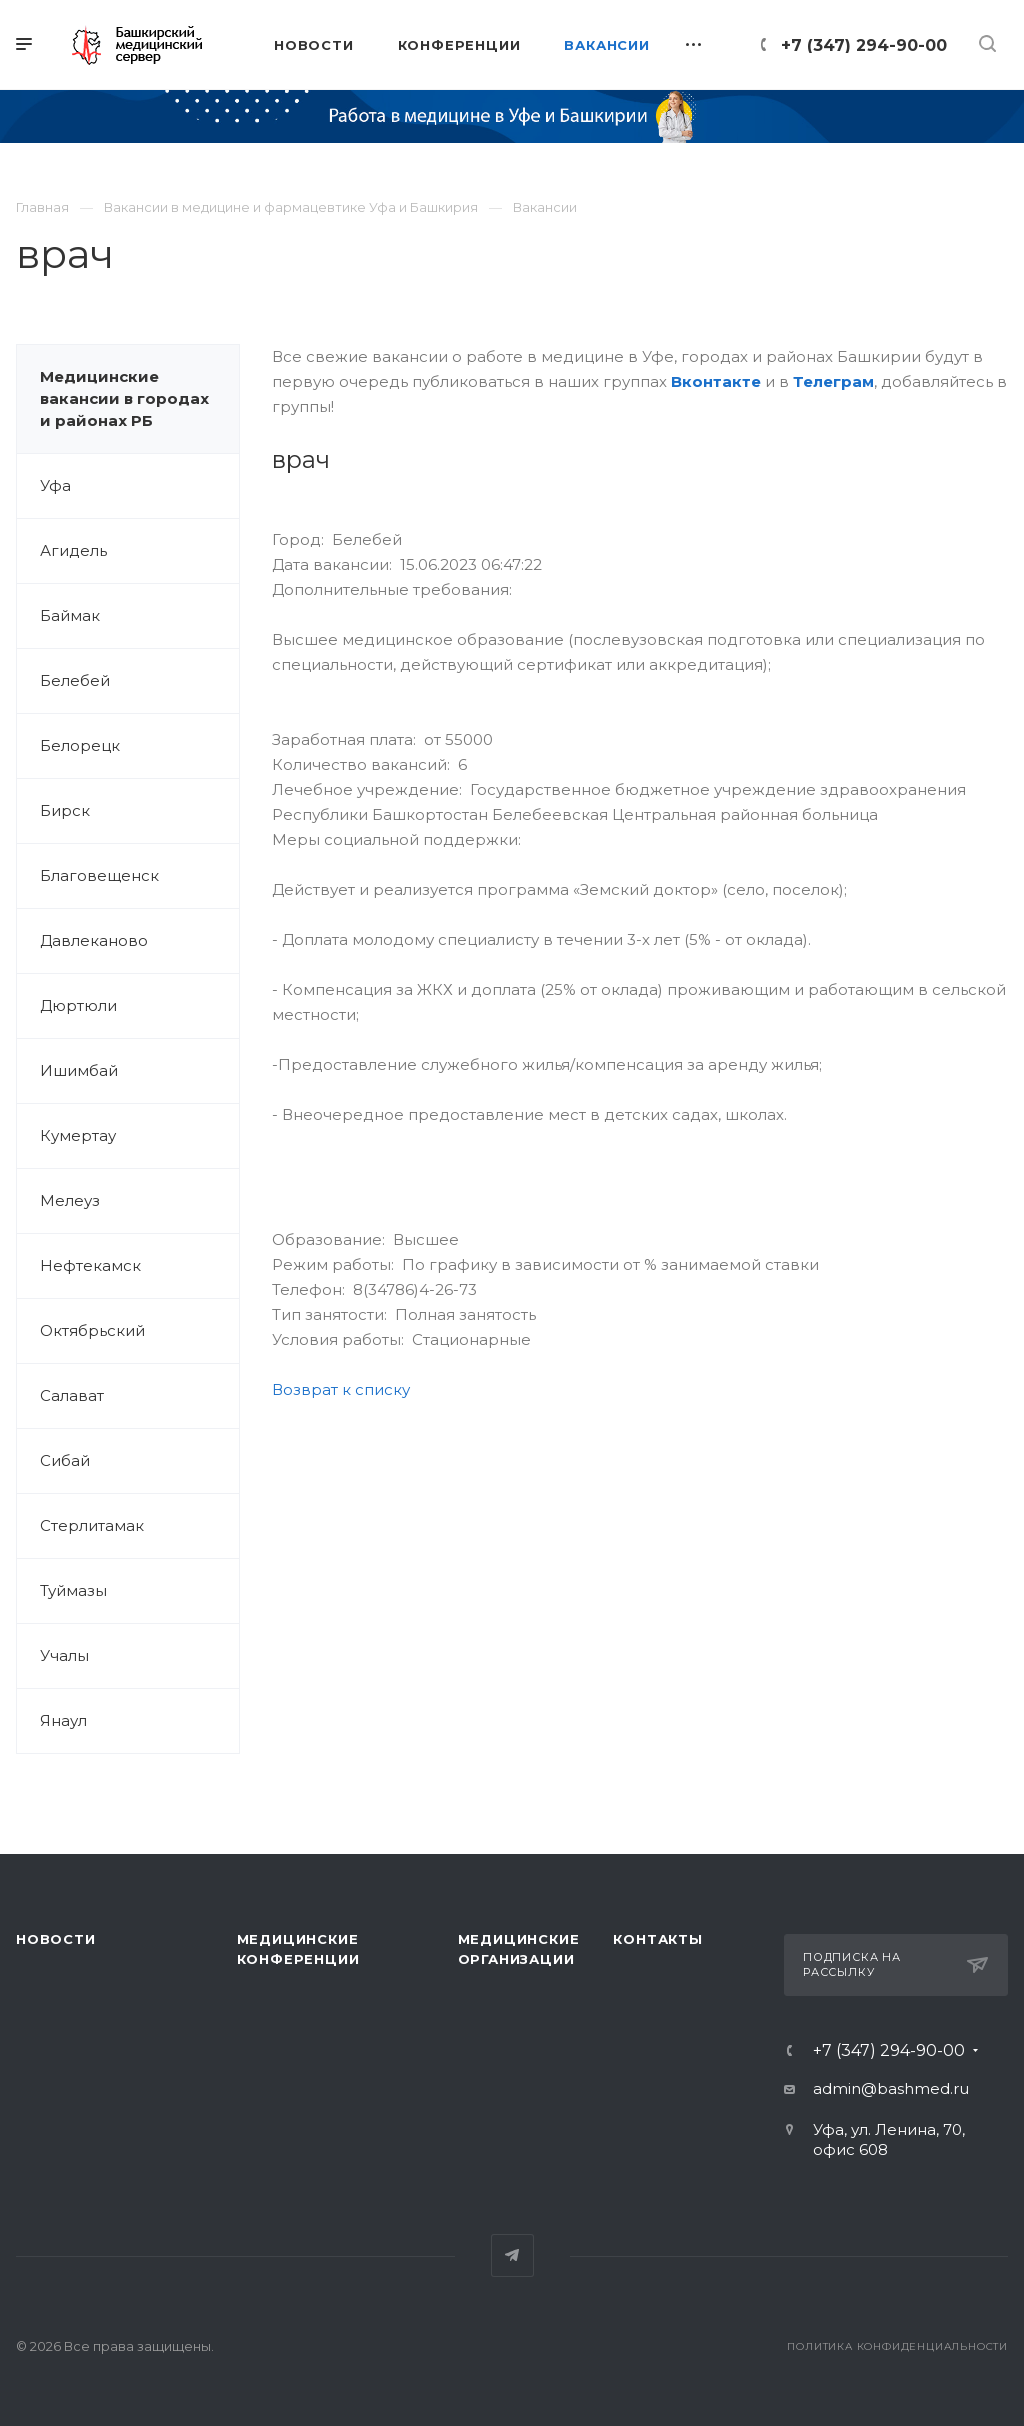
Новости (56, 1939)
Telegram (512, 2255)
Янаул (63, 1720)
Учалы (64, 1655)
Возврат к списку (341, 1389)
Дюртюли (78, 1005)
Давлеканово (94, 940)
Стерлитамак (92, 1525)
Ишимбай (79, 1070)
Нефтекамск (90, 1265)
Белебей (75, 680)
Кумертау (78, 1135)
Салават (72, 1395)
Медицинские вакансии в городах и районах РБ (124, 398)
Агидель (73, 550)
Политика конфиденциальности (897, 2346)
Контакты (657, 1939)
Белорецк (80, 745)
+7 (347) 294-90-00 (864, 45)
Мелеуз (70, 1200)
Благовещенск (99, 875)
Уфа (55, 485)
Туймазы (73, 1590)
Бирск (65, 810)
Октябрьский (92, 1330)
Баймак (70, 615)
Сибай (65, 1460)
